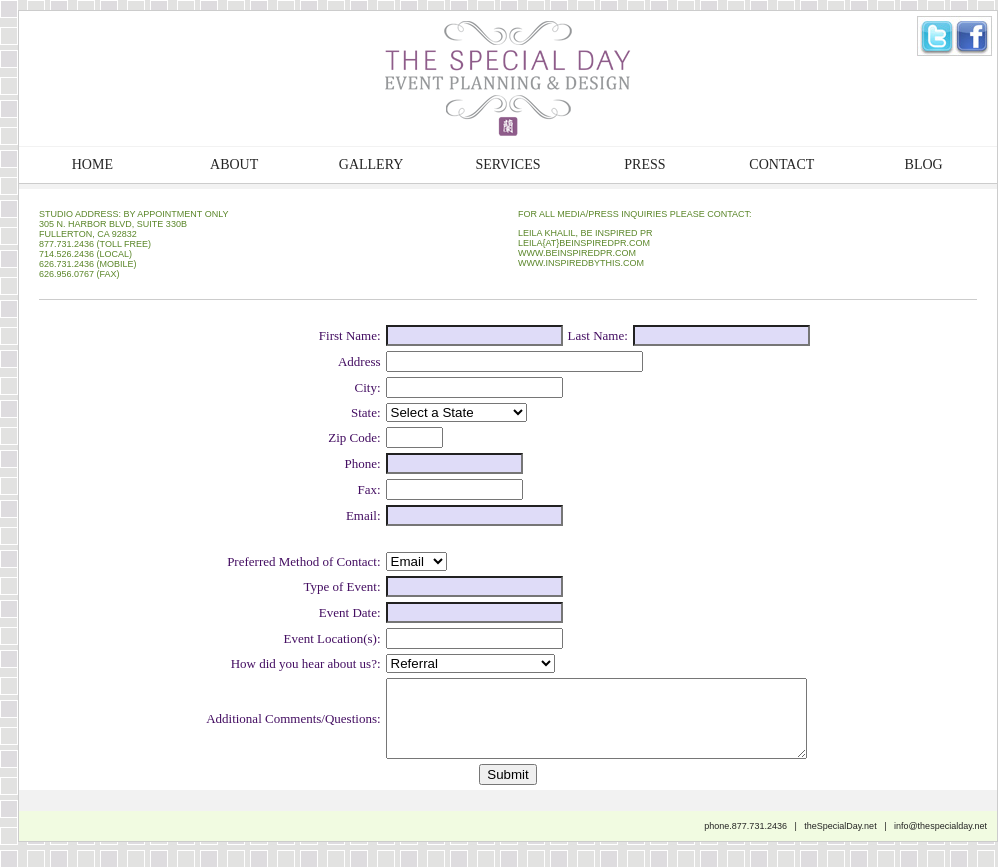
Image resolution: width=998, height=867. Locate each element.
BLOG (924, 164)
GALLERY (371, 164)
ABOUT (234, 164)
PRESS (644, 164)
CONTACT (781, 164)
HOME (92, 164)
